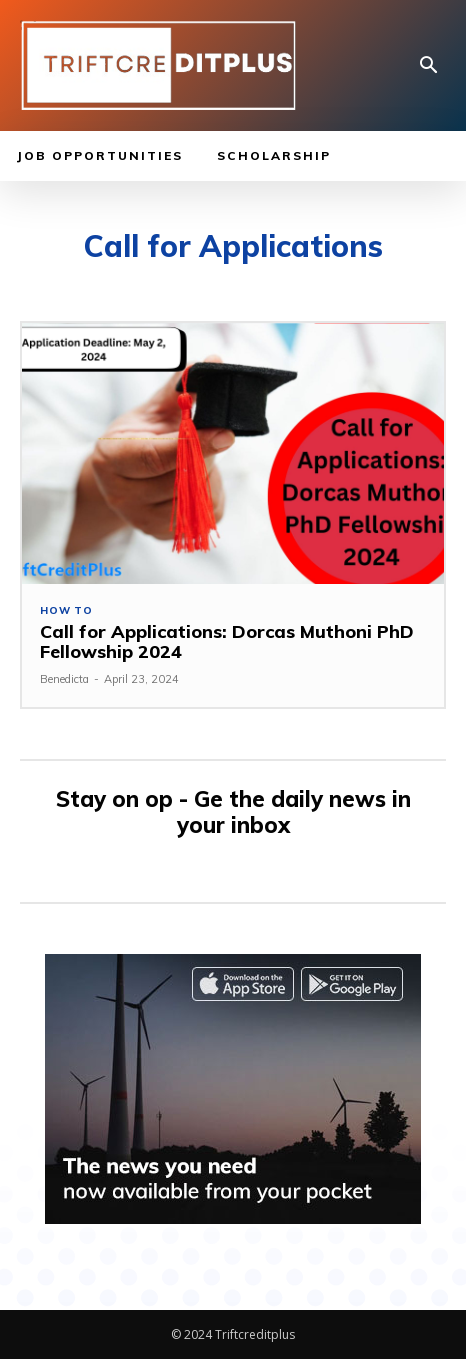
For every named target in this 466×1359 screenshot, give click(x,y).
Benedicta (64, 679)
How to (66, 611)
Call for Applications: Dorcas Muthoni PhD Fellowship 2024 (227, 641)
